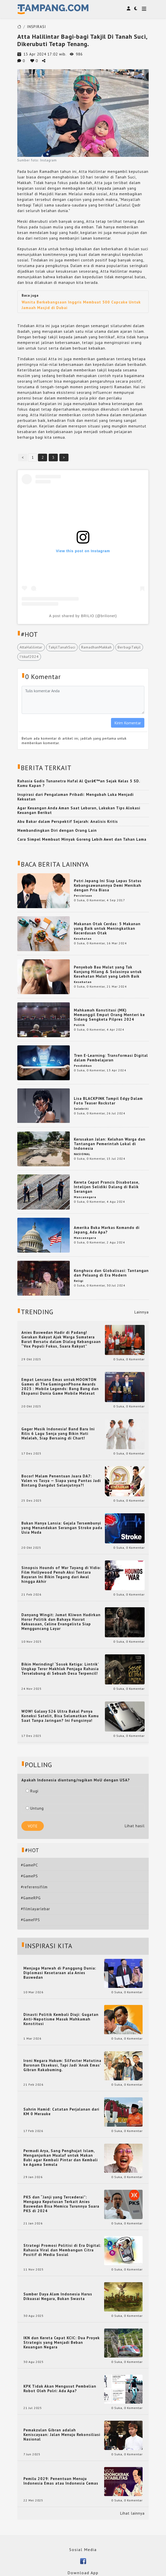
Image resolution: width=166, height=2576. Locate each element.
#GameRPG (31, 1897)
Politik (79, 1025)
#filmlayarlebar (35, 1908)
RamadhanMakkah (96, 647)
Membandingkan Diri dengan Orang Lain (57, 830)
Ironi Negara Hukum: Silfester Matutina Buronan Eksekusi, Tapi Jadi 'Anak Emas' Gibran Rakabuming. (62, 2065)
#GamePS (29, 1876)
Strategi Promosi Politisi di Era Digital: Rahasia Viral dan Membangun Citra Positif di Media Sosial (62, 2250)
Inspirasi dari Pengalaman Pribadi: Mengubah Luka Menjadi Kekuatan (75, 796)
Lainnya (141, 1312)
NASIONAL (82, 1154)
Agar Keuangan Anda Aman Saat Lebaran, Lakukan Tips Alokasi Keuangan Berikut (78, 810)
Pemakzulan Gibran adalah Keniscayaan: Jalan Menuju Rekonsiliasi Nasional (61, 2435)
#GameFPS (30, 1919)
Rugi (32, 1791)
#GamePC (29, 1865)
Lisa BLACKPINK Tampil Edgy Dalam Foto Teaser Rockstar (108, 1100)
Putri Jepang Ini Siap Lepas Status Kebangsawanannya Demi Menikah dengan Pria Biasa (108, 885)
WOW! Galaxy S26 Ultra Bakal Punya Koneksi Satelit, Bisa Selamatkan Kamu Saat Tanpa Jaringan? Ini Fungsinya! (60, 1716)
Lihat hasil (135, 1825)
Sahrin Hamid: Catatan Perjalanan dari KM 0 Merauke (61, 2111)
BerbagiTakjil (129, 647)
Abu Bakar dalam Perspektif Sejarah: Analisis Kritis (67, 821)
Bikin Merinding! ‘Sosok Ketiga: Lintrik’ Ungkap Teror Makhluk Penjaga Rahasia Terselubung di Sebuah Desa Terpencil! (60, 1669)
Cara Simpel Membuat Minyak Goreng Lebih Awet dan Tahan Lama (81, 839)
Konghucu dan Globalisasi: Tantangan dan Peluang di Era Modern (111, 1273)
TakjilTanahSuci (61, 647)
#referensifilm (34, 1887)
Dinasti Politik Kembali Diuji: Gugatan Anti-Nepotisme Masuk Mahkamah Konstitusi (61, 2019)
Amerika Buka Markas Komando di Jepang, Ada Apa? (107, 1230)
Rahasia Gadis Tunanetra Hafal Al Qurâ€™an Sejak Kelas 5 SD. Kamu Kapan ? (78, 783)
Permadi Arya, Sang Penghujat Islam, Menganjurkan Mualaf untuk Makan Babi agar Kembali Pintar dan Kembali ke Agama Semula (60, 2158)
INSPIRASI (36, 26)
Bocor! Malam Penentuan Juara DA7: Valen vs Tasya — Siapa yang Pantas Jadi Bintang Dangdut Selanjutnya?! (61, 1481)
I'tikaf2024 (29, 656)
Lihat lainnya (132, 2513)
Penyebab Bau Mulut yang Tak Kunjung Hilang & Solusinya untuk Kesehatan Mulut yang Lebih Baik (108, 972)
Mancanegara (85, 1197)
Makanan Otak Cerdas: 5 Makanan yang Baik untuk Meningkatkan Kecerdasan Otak (107, 928)
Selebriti (81, 1109)
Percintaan (83, 895)
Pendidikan (83, 1066)
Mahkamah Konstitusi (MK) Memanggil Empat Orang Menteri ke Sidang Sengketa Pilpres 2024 (109, 1015)
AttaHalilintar (31, 647)
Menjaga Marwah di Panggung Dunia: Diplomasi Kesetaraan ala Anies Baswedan (59, 1973)
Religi (78, 1281)
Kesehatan (83, 938)
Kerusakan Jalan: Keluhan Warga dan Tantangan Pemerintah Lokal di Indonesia (109, 1144)
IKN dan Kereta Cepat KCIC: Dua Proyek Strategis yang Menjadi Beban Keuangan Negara (61, 2342)
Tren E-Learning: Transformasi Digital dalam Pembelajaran (111, 1057)
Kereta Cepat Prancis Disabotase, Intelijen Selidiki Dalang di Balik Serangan (106, 1187)
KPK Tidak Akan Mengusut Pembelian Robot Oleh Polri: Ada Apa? (59, 2388)
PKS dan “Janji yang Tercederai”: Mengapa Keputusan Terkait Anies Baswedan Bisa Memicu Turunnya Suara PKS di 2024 (61, 2204)
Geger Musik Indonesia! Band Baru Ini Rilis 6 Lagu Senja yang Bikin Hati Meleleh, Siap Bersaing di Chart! (58, 1434)
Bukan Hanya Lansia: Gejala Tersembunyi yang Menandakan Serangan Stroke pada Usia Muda (61, 1528)
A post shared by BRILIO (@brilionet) (83, 616)
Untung (35, 1808)
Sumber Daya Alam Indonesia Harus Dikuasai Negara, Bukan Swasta (57, 2296)
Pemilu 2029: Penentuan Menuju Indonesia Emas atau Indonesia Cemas (60, 2481)
